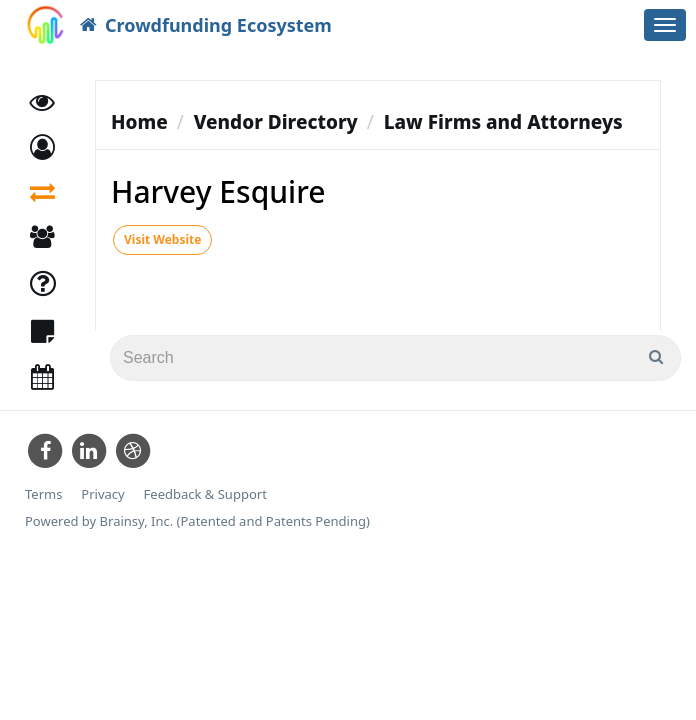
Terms (43, 494)
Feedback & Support (205, 494)
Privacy (102, 494)
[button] (42, 147)
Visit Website (162, 239)
